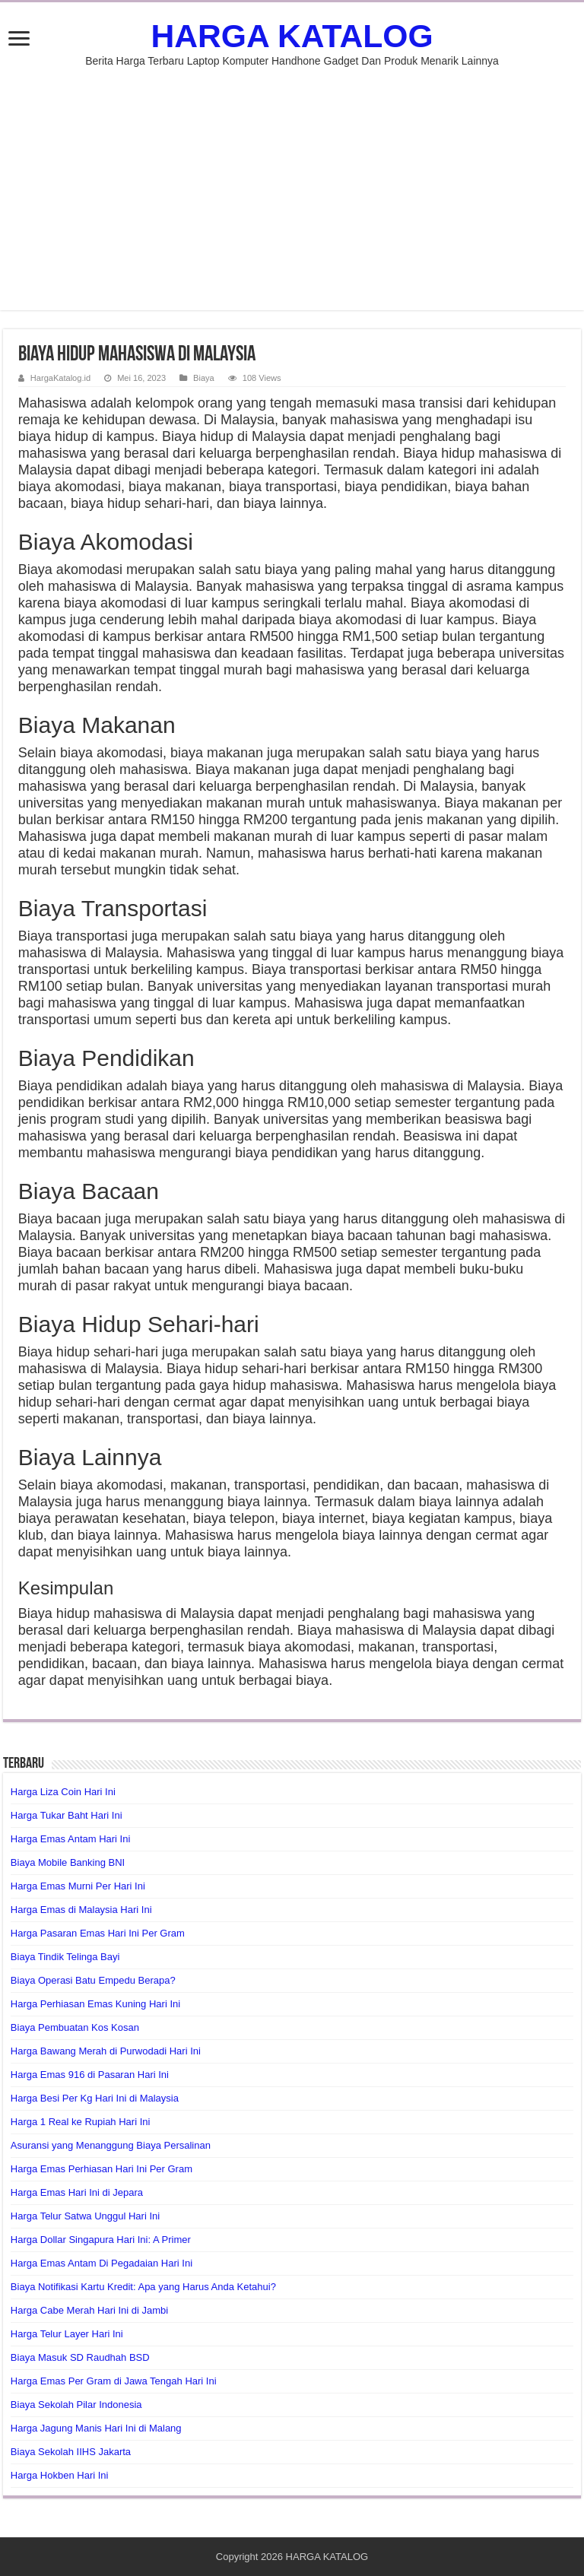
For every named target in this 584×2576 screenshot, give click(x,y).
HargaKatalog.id (60, 377)
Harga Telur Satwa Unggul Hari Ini (85, 2216)
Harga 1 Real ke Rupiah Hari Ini (81, 2121)
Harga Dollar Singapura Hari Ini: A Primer (101, 2239)
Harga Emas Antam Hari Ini (71, 1839)
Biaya (203, 377)
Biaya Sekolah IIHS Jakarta (71, 2451)
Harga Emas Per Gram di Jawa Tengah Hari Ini (114, 2381)
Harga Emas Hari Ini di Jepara (77, 2192)
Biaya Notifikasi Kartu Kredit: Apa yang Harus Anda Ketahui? (143, 2286)
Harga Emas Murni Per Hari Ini (78, 1886)
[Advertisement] (292, 181)
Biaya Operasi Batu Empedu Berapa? (93, 1980)
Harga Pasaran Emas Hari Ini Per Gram (98, 1933)
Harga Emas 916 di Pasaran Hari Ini (90, 2074)
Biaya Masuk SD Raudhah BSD (80, 2357)
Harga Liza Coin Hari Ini (63, 1791)
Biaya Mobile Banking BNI (68, 1862)
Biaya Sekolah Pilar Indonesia (76, 2404)
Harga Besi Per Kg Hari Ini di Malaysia (95, 2098)
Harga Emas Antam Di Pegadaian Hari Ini (101, 2263)
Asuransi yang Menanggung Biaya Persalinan (111, 2145)
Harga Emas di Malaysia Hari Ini (81, 1909)
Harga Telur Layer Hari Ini (67, 2334)
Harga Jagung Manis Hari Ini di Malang (96, 2428)
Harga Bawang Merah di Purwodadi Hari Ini (106, 2051)
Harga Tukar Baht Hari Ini (66, 1815)
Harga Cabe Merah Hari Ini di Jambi (89, 2310)
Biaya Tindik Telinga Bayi (65, 1956)
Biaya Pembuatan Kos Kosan (75, 2027)
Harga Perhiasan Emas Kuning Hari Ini (95, 2004)
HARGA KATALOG (292, 35)
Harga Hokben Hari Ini (60, 2475)
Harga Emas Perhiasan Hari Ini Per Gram (101, 2169)
